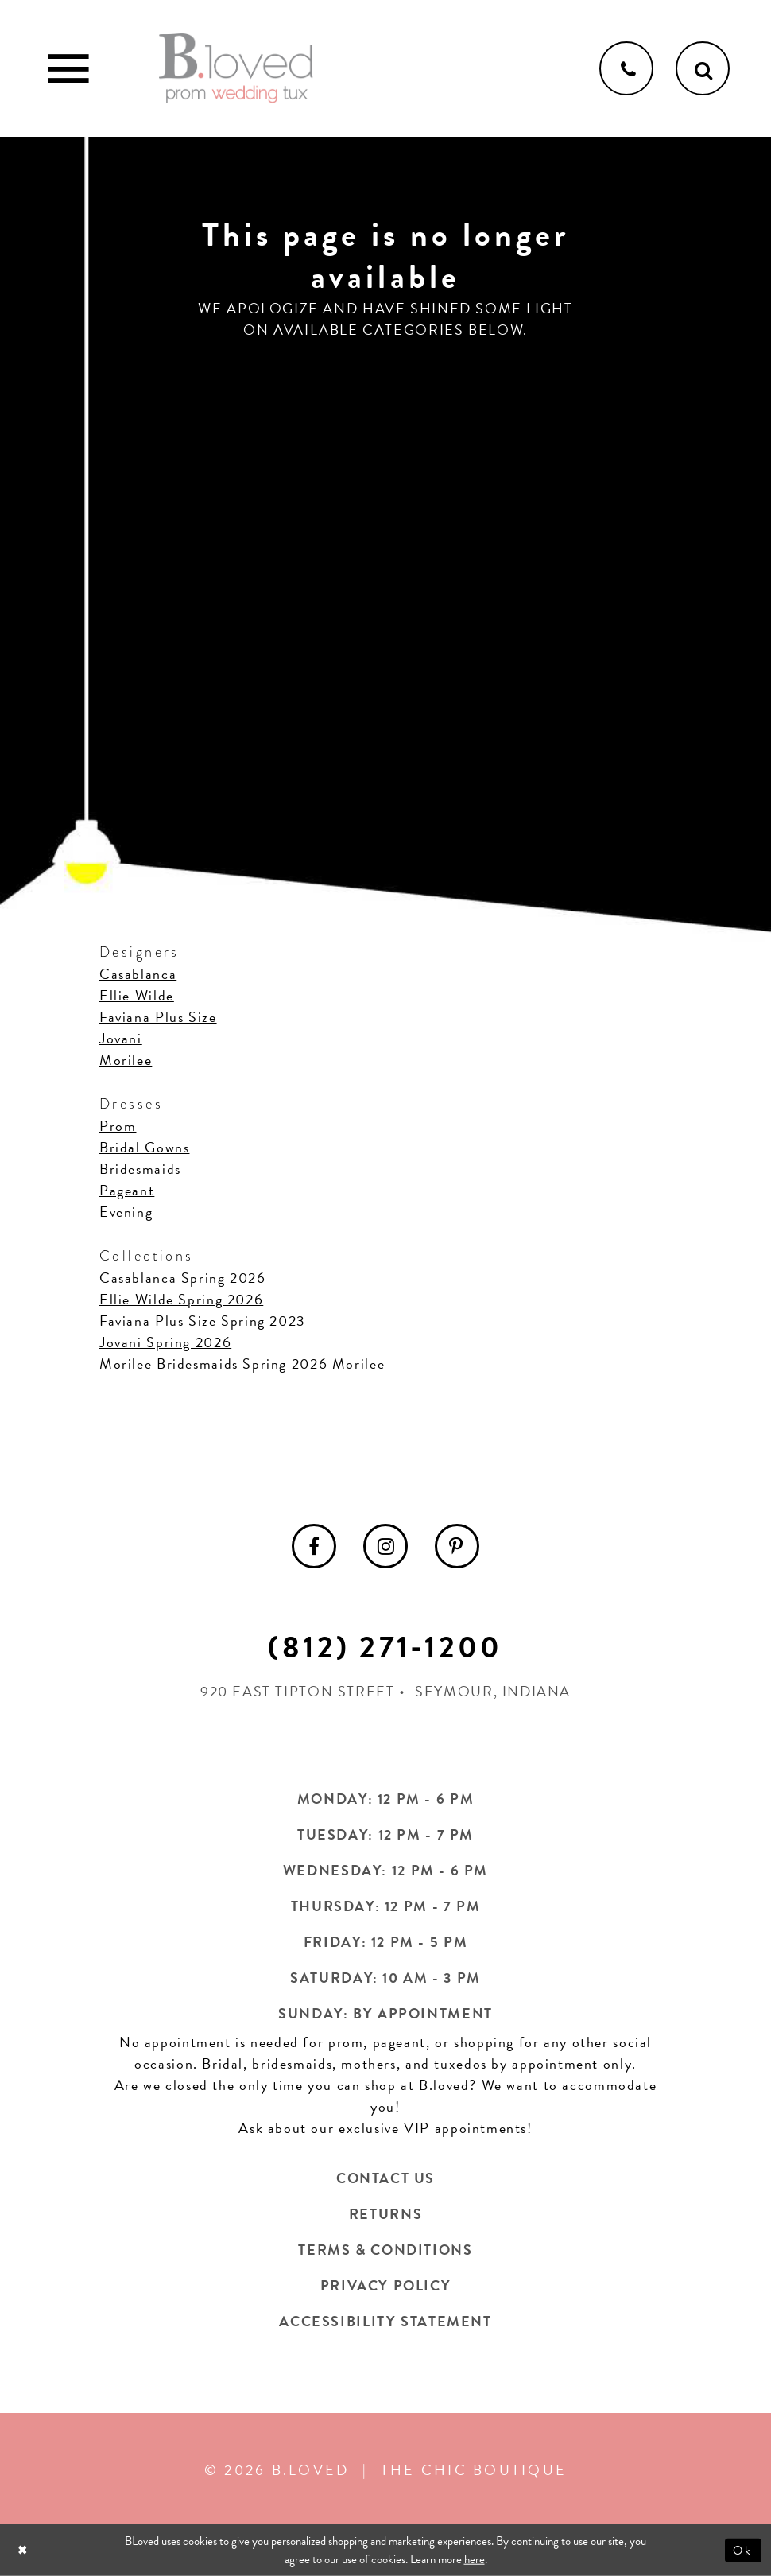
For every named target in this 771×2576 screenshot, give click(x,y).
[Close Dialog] (24, 2550)
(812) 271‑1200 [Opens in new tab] (385, 1647)
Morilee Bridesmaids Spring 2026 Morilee (242, 1363)
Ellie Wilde (136, 995)
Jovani (120, 1038)
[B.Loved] (236, 68)
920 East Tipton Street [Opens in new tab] (297, 1691)
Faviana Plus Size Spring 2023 (202, 1320)
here (474, 2559)
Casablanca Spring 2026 (182, 1277)
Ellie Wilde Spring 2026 (181, 1299)
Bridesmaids (140, 1168)
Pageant (126, 1190)
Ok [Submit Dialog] (743, 2550)
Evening (126, 1211)
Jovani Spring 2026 (165, 1342)
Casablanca (137, 974)
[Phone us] (626, 68)
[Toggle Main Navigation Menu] (68, 68)
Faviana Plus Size (158, 1017)
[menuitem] (314, 1546)
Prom (117, 1125)
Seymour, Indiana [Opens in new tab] (493, 1691)
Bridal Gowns (144, 1147)
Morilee (125, 1059)
